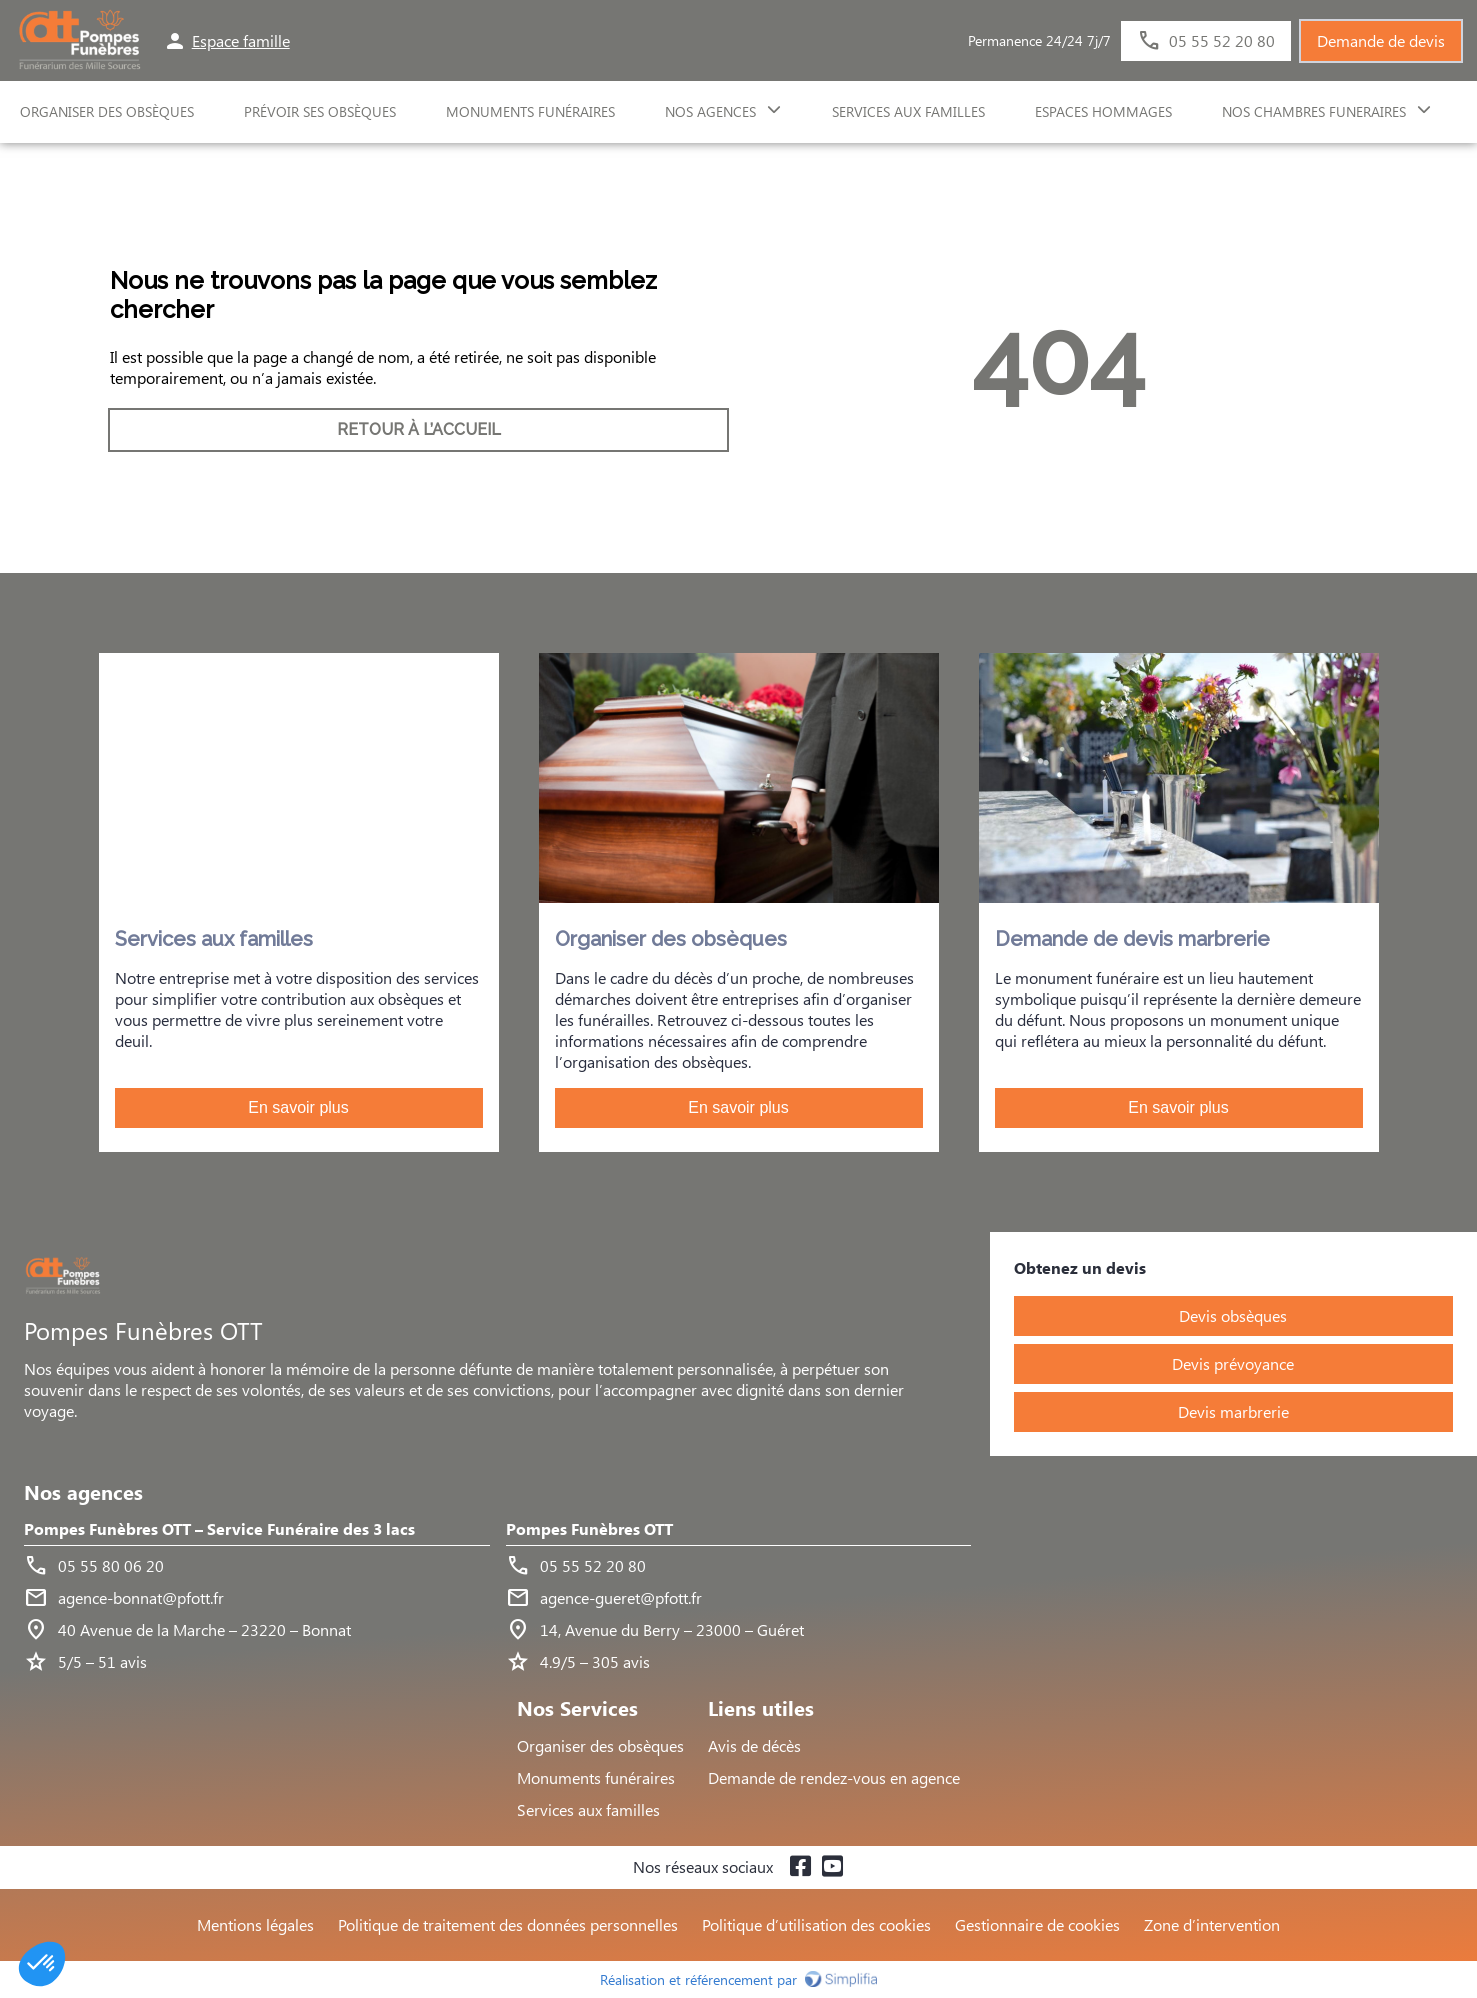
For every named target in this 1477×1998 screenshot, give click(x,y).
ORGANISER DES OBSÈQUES (107, 111)
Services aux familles (588, 1809)
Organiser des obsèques (600, 1745)
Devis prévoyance (1233, 1363)
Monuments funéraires (530, 111)
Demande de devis (1381, 40)
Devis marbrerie (1233, 1411)
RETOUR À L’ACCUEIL (419, 429)
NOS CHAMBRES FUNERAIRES (1314, 111)
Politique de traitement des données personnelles (508, 1924)
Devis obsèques (1233, 1315)
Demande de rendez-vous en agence (834, 1777)
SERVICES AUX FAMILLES (908, 111)
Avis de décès (754, 1745)
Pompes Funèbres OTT (589, 1529)
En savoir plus (298, 1107)
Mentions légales (255, 1924)
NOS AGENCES (710, 111)
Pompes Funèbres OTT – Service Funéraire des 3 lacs (219, 1529)
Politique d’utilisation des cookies (816, 1924)
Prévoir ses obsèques (320, 111)
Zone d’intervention (1212, 1924)
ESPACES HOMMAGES (1103, 111)
